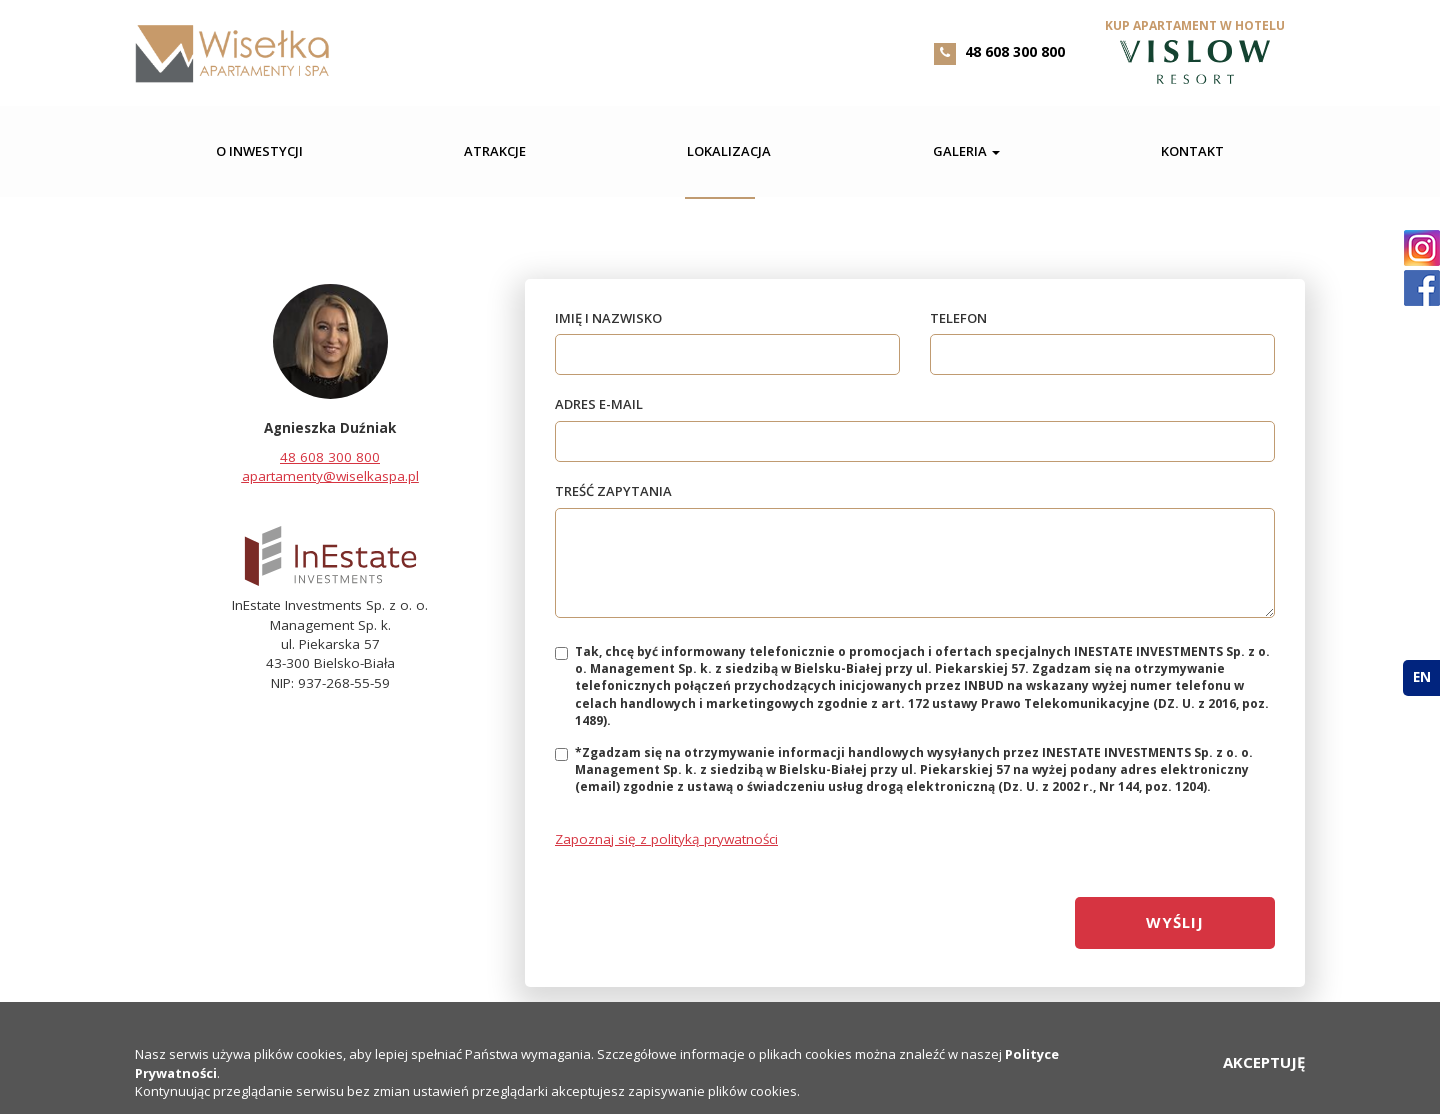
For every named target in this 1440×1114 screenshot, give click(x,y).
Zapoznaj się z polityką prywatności (666, 839)
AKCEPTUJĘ (1264, 1062)
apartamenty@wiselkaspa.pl (330, 476)
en (1422, 677)
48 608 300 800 (1015, 51)
